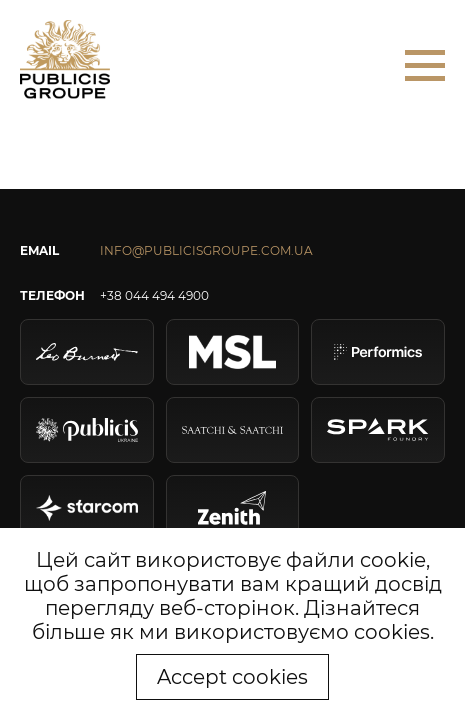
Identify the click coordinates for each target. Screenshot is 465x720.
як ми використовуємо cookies (270, 632)
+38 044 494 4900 (154, 295)
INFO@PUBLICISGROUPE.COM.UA (206, 250)
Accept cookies (232, 677)
